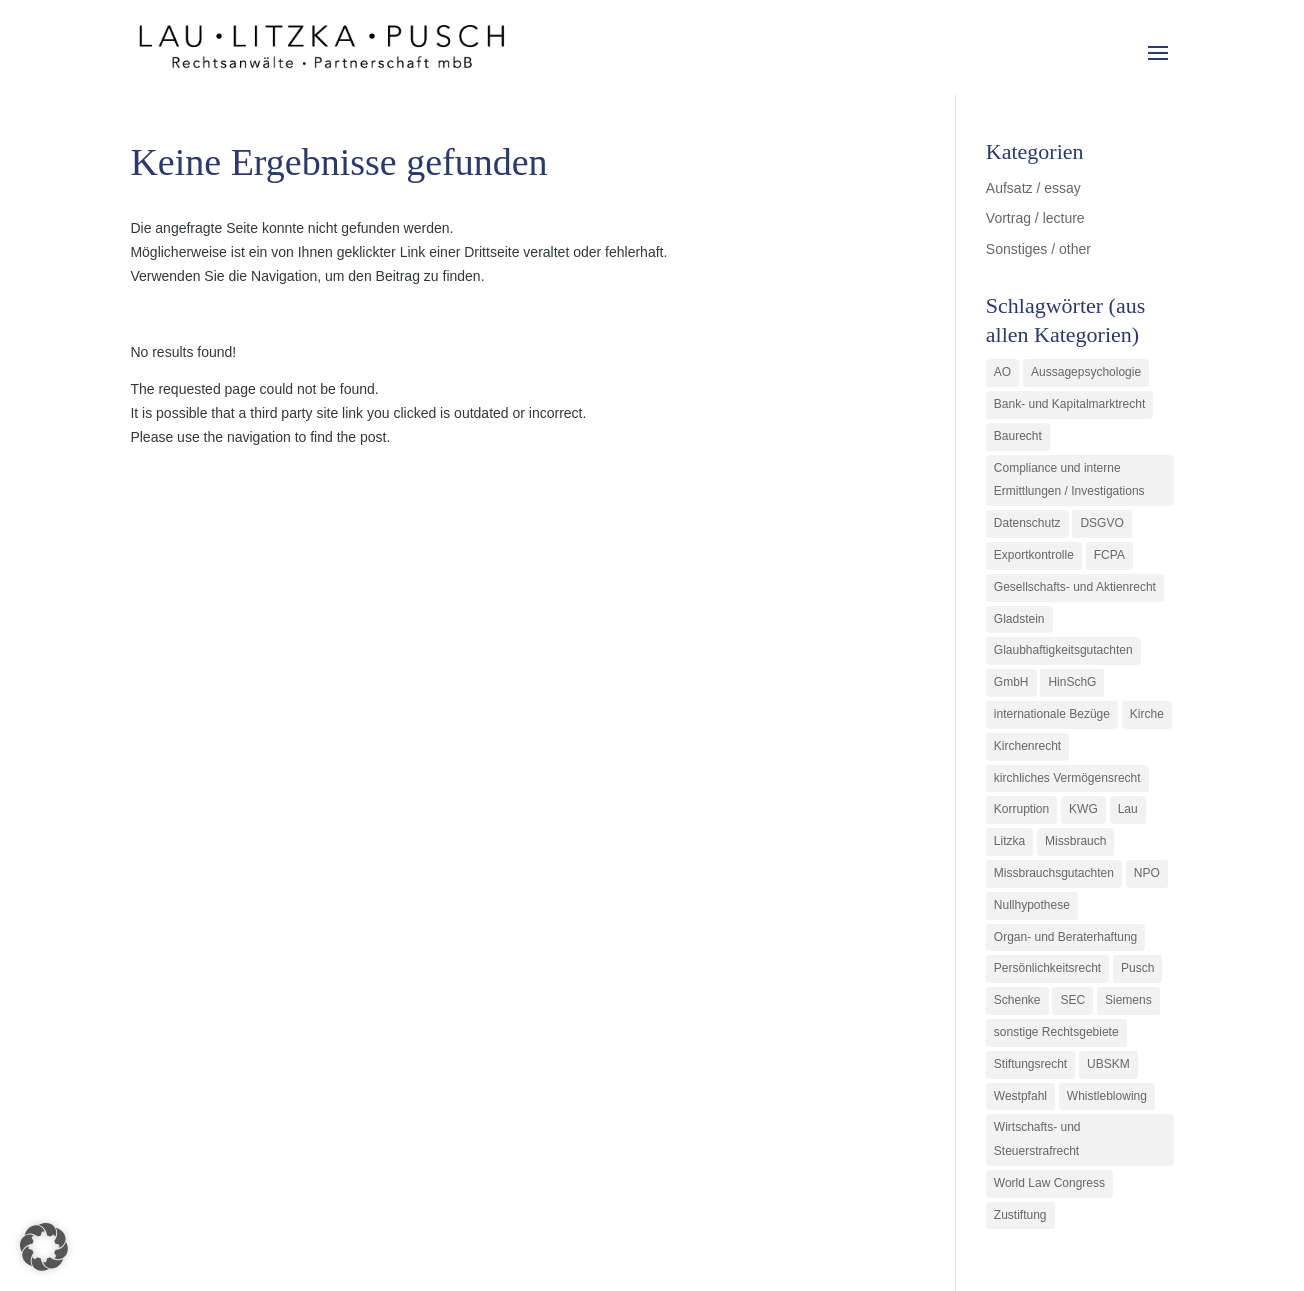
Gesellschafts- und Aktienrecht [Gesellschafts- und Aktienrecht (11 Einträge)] (1075, 587)
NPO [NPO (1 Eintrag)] (1147, 873)
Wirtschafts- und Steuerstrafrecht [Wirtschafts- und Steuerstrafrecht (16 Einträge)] (1037, 1139)
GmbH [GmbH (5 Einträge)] (1011, 682)
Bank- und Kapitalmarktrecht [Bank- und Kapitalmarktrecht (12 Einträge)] (1069, 404)
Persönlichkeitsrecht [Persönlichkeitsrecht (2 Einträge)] (1047, 968)
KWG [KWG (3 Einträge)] (1083, 809)
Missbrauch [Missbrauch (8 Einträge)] (1075, 841)
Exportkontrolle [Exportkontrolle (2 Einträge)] (1034, 555)
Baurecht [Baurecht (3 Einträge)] (1018, 436)
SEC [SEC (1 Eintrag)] (1072, 1000)
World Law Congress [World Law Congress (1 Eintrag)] (1049, 1183)
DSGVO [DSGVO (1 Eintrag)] (1101, 523)
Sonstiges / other (1038, 249)
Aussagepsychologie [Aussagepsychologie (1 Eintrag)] (1086, 372)
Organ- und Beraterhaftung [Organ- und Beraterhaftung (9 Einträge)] (1065, 937)
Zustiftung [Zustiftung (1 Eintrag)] (1020, 1215)
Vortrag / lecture (1035, 218)
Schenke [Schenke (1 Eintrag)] (1017, 1000)
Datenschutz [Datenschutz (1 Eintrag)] (1027, 523)
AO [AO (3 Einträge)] (1002, 372)
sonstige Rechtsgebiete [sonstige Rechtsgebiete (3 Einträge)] (1056, 1032)
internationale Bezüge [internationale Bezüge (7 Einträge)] (1052, 714)
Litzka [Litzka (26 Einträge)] (1009, 841)
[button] (44, 1247)
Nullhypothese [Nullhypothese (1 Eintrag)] (1032, 905)
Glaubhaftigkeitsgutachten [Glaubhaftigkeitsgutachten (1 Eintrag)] (1063, 650)
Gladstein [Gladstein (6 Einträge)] (1019, 619)
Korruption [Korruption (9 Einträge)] (1021, 809)
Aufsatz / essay (1033, 188)
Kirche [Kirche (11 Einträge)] (1147, 714)
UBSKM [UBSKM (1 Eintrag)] (1108, 1064)
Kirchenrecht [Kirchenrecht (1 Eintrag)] (1027, 746)
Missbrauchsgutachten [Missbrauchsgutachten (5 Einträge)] (1054, 873)
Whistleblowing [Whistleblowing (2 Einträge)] (1107, 1096)
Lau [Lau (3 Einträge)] (1128, 809)
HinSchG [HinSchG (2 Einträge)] (1072, 682)
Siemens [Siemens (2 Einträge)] (1128, 1000)
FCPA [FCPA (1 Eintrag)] (1109, 555)
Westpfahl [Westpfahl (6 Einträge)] (1020, 1096)
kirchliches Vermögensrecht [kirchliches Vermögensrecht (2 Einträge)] (1067, 778)
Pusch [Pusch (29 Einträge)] (1137, 968)
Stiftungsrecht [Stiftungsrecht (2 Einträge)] (1030, 1064)
